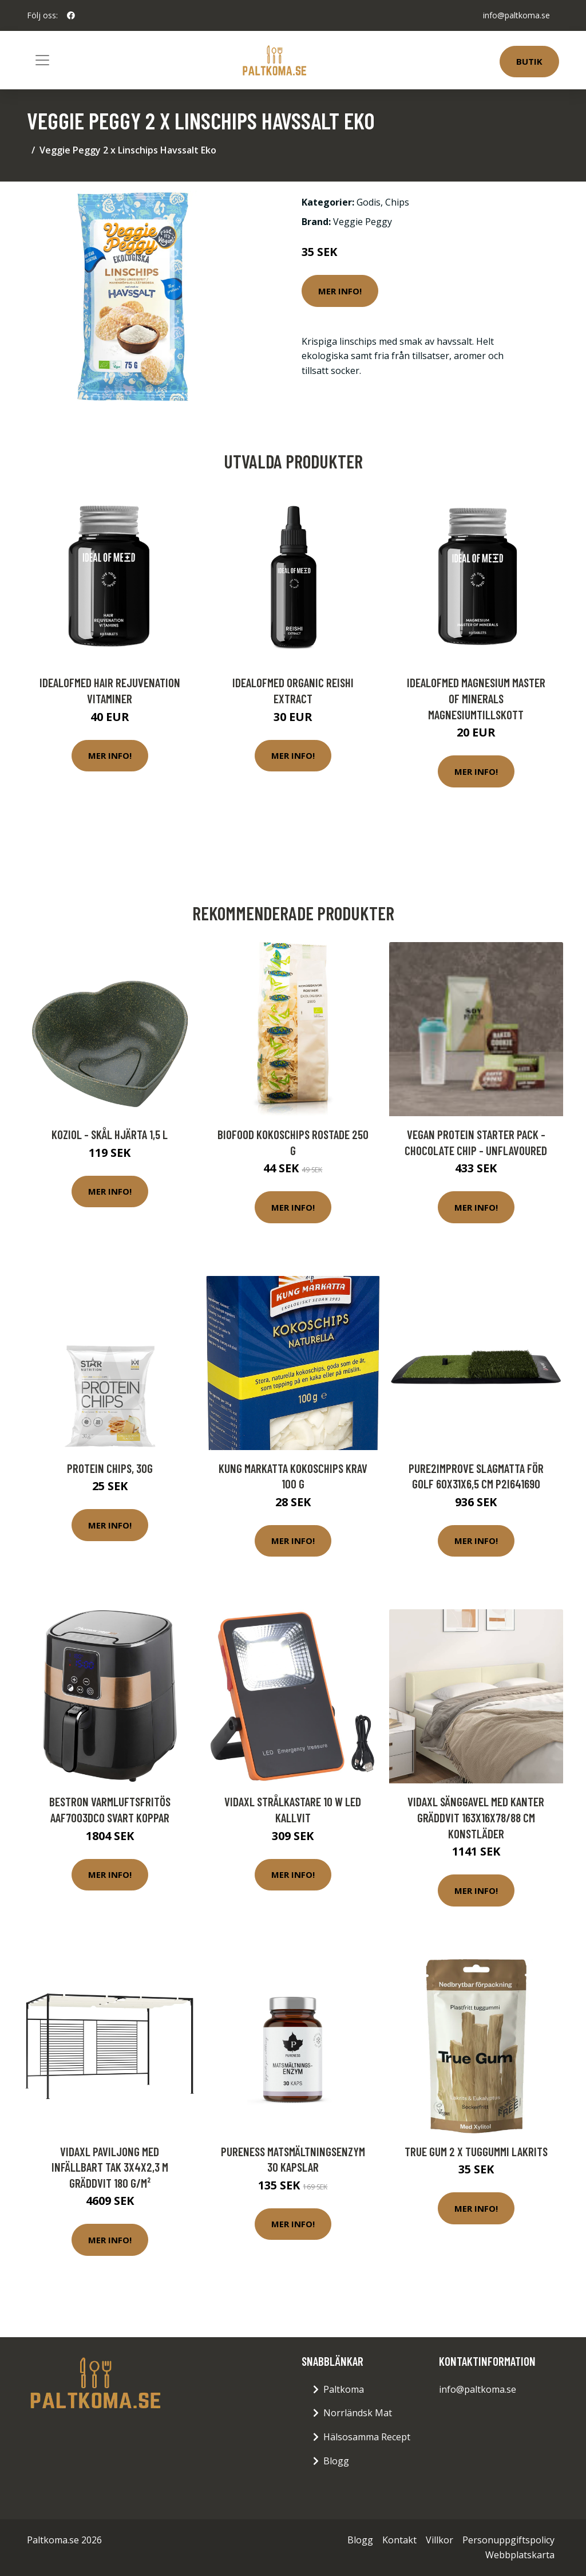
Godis (369, 202)
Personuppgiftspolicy (508, 2540)
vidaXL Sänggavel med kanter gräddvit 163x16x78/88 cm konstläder (475, 1817)
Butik (529, 61)
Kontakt (399, 2540)
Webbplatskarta (520, 2555)
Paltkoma (343, 2389)
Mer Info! (340, 291)
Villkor (439, 2540)
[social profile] (71, 15)
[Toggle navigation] (42, 60)
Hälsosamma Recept (366, 2437)
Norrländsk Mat (357, 2412)
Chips (397, 202)
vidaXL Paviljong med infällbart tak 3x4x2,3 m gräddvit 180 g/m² (110, 2167)
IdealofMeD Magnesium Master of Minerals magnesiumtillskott (476, 698)
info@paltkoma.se (516, 15)
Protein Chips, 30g (110, 1468)
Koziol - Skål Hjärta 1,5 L (110, 1134)
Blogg (336, 2461)
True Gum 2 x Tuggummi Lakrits (476, 2151)
